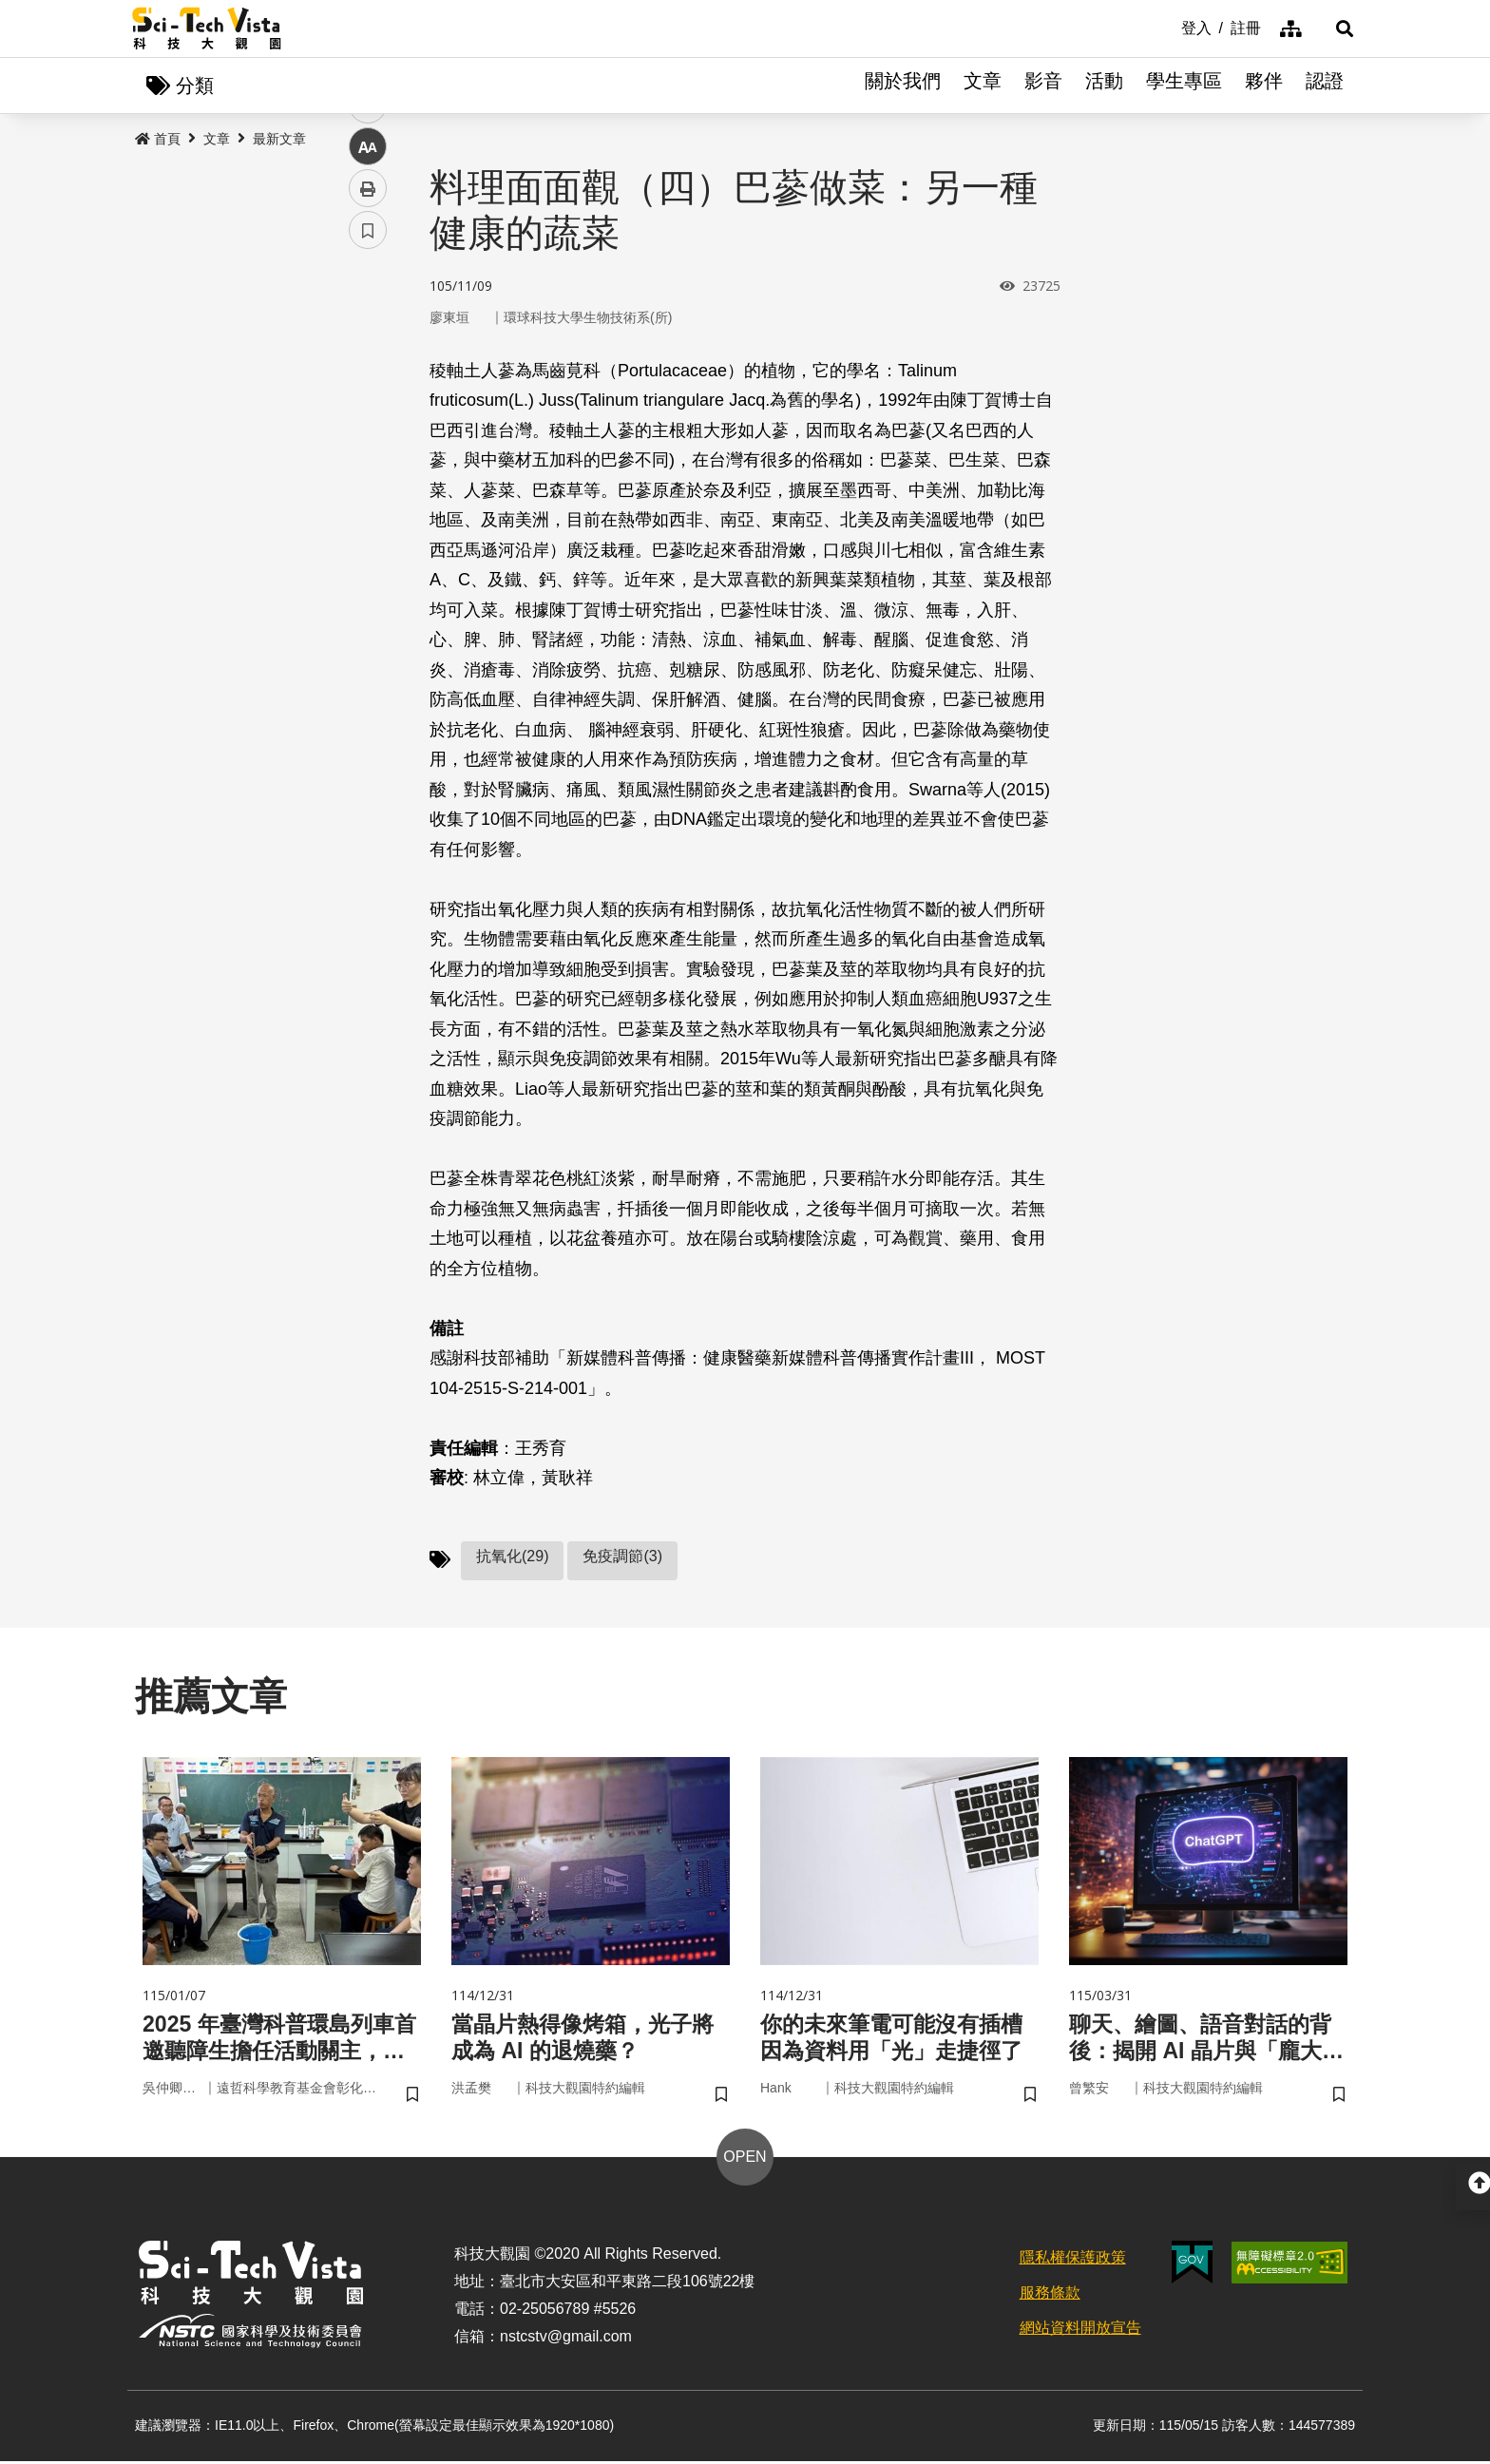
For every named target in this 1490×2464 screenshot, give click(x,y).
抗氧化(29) (512, 1557)
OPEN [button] (744, 2160)
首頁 (158, 139)
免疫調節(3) (622, 1557)
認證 (1325, 85)
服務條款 (1050, 2295)
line (361, 447)
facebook (368, 363)
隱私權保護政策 (1073, 2261)
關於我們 (903, 85)
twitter (368, 405)
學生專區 (1184, 85)
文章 (983, 85)
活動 (1104, 85)
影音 (1043, 85)
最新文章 (279, 139)
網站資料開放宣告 (1080, 2330)
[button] (1334, 28)
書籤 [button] (368, 572)
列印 (368, 530)
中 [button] (367, 489)
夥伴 (1264, 85)
